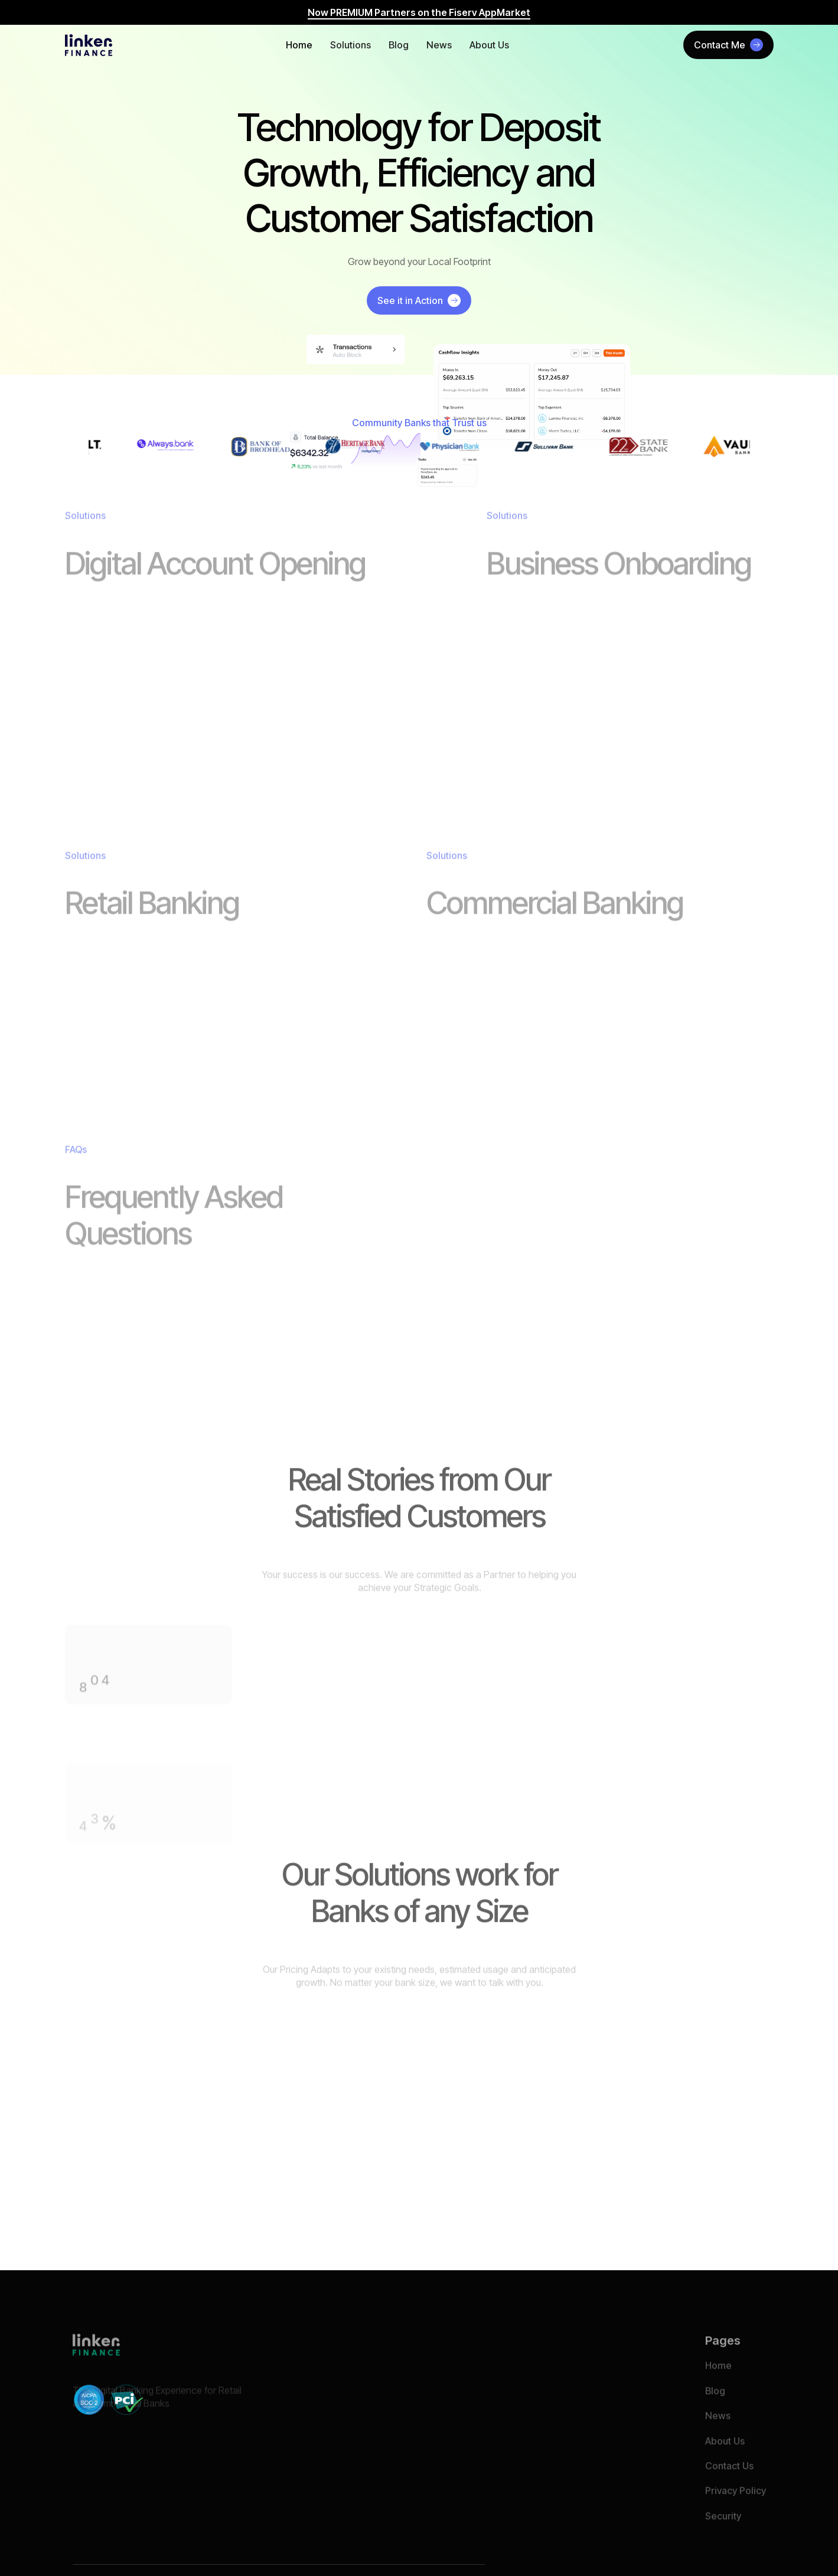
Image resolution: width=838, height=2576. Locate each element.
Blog (399, 45)
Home (299, 45)
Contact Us (729, 2487)
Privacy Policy (735, 2513)
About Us (489, 45)
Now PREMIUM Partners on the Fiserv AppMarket (419, 12)
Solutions (350, 45)
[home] (88, 45)
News (439, 45)
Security (723, 2538)
